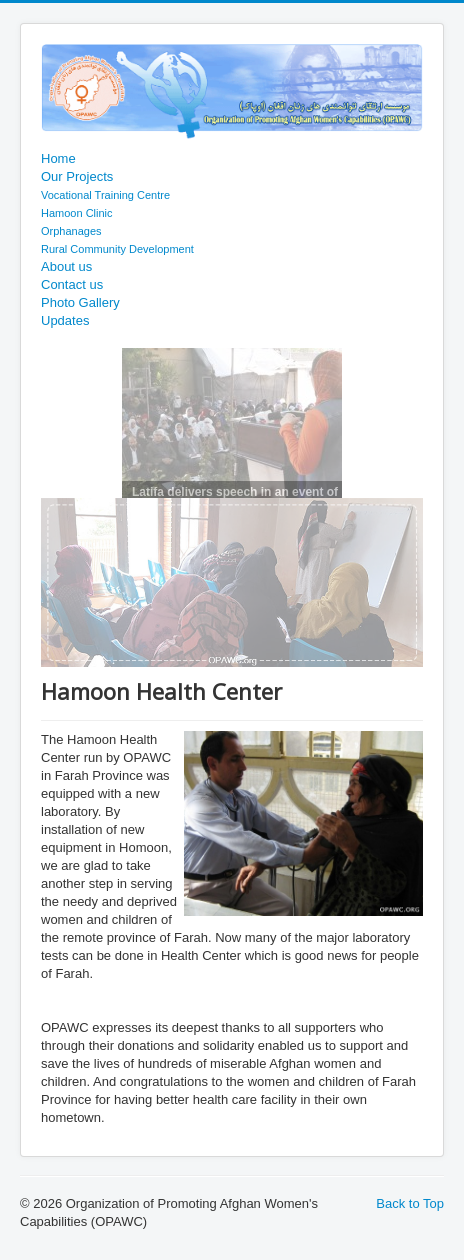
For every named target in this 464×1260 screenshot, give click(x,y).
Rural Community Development (117, 249)
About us (66, 266)
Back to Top (410, 1203)
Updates (65, 320)
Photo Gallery (80, 302)
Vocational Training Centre (105, 195)
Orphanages (71, 231)
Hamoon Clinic (77, 213)
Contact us (72, 284)
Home (58, 158)
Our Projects (77, 176)
